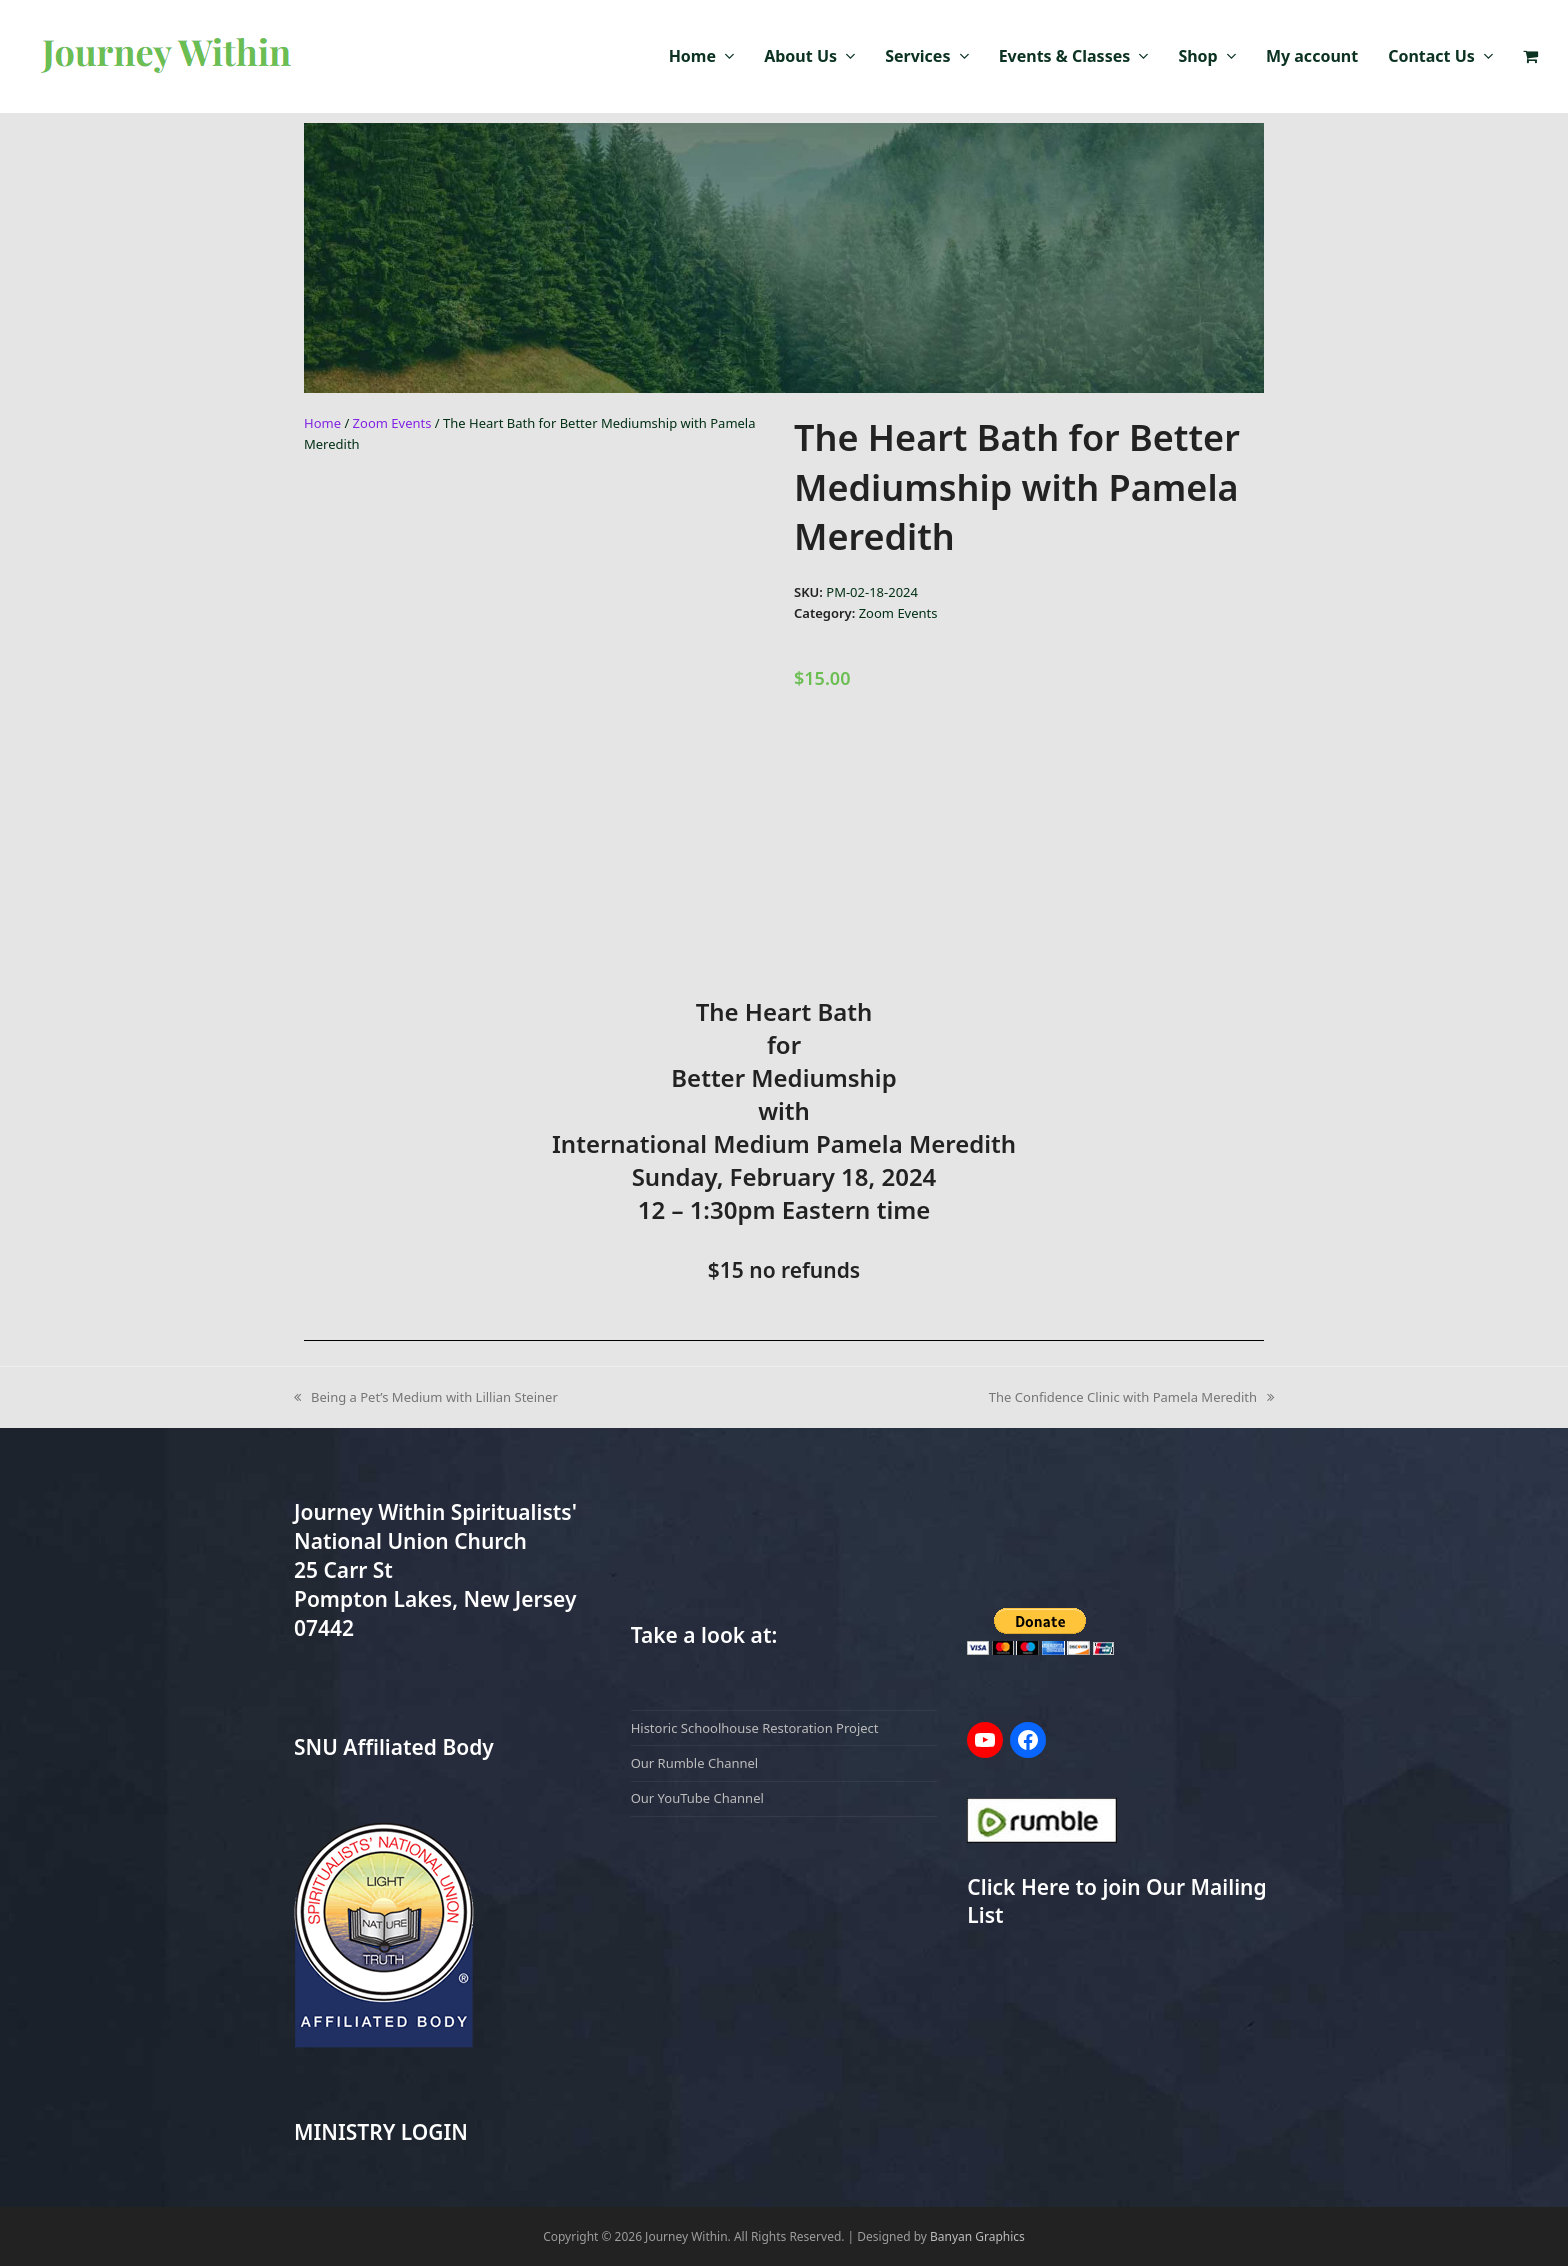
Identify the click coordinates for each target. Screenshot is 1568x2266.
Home (322, 423)
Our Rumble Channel (695, 1763)
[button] (1530, 57)
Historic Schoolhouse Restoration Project (755, 1728)
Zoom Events (392, 423)
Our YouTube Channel (697, 1798)
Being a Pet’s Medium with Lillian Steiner (426, 1396)
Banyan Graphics (977, 2236)
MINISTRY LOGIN (381, 2132)
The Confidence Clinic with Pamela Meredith (1131, 1396)
